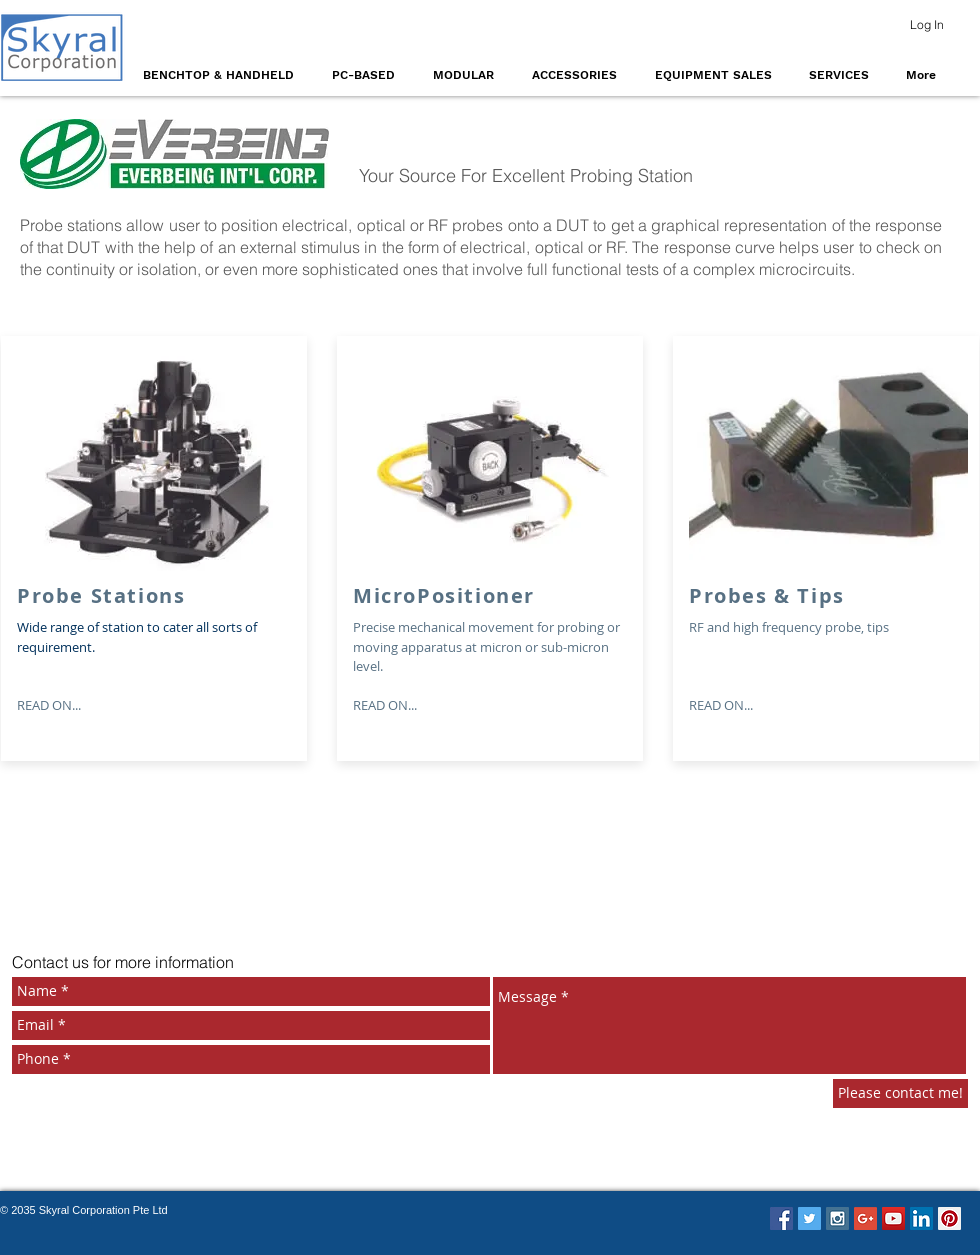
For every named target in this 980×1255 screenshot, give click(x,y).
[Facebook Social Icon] (781, 1218)
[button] (222, 75)
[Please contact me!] (900, 1093)
